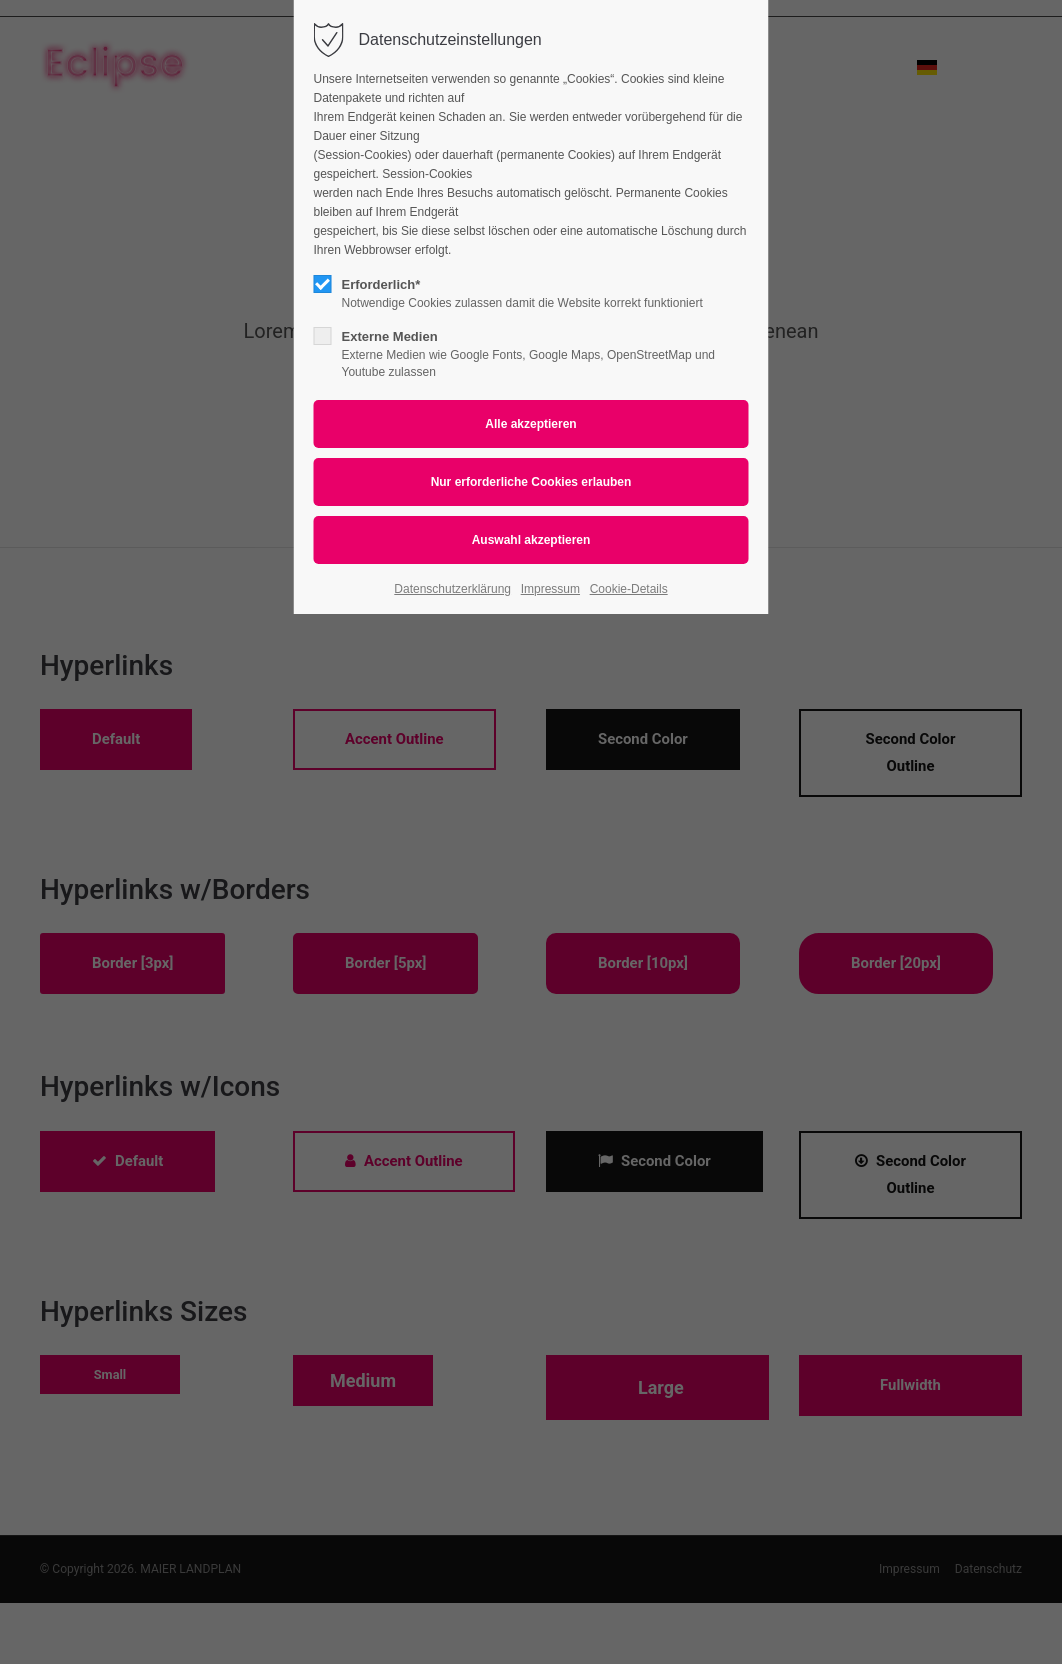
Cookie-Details (629, 589)
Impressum (550, 589)
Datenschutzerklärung (452, 589)
